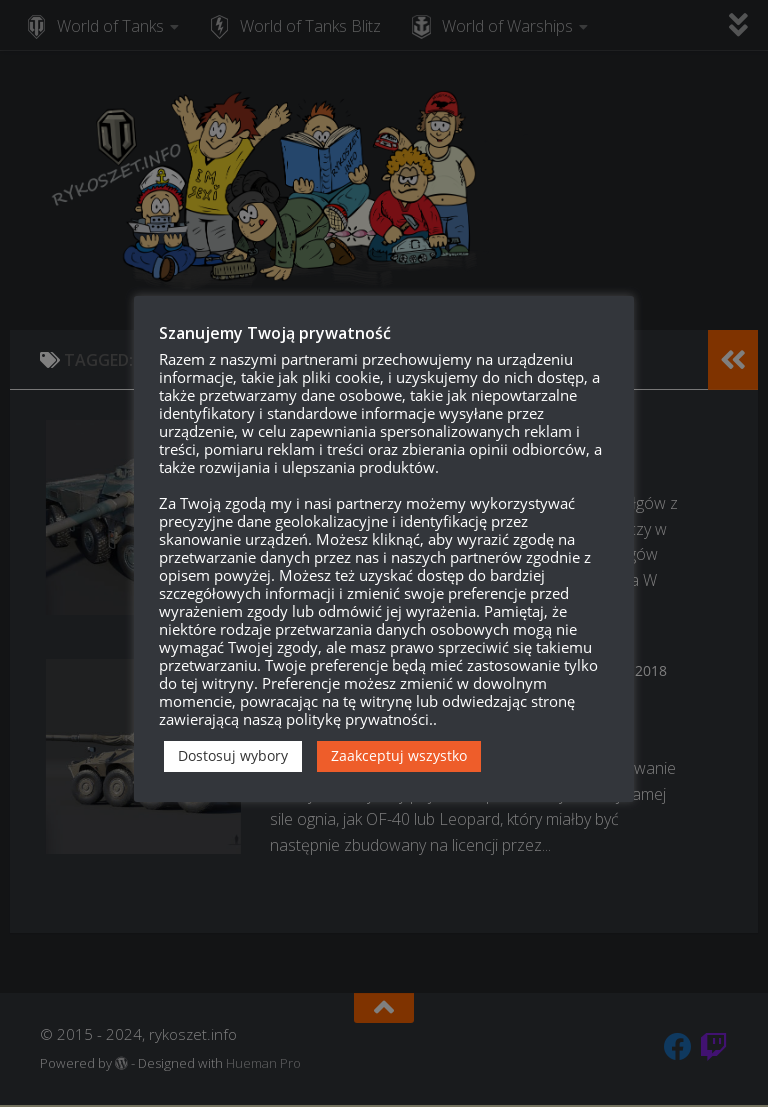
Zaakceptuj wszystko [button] (399, 755)
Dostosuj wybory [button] (233, 755)
